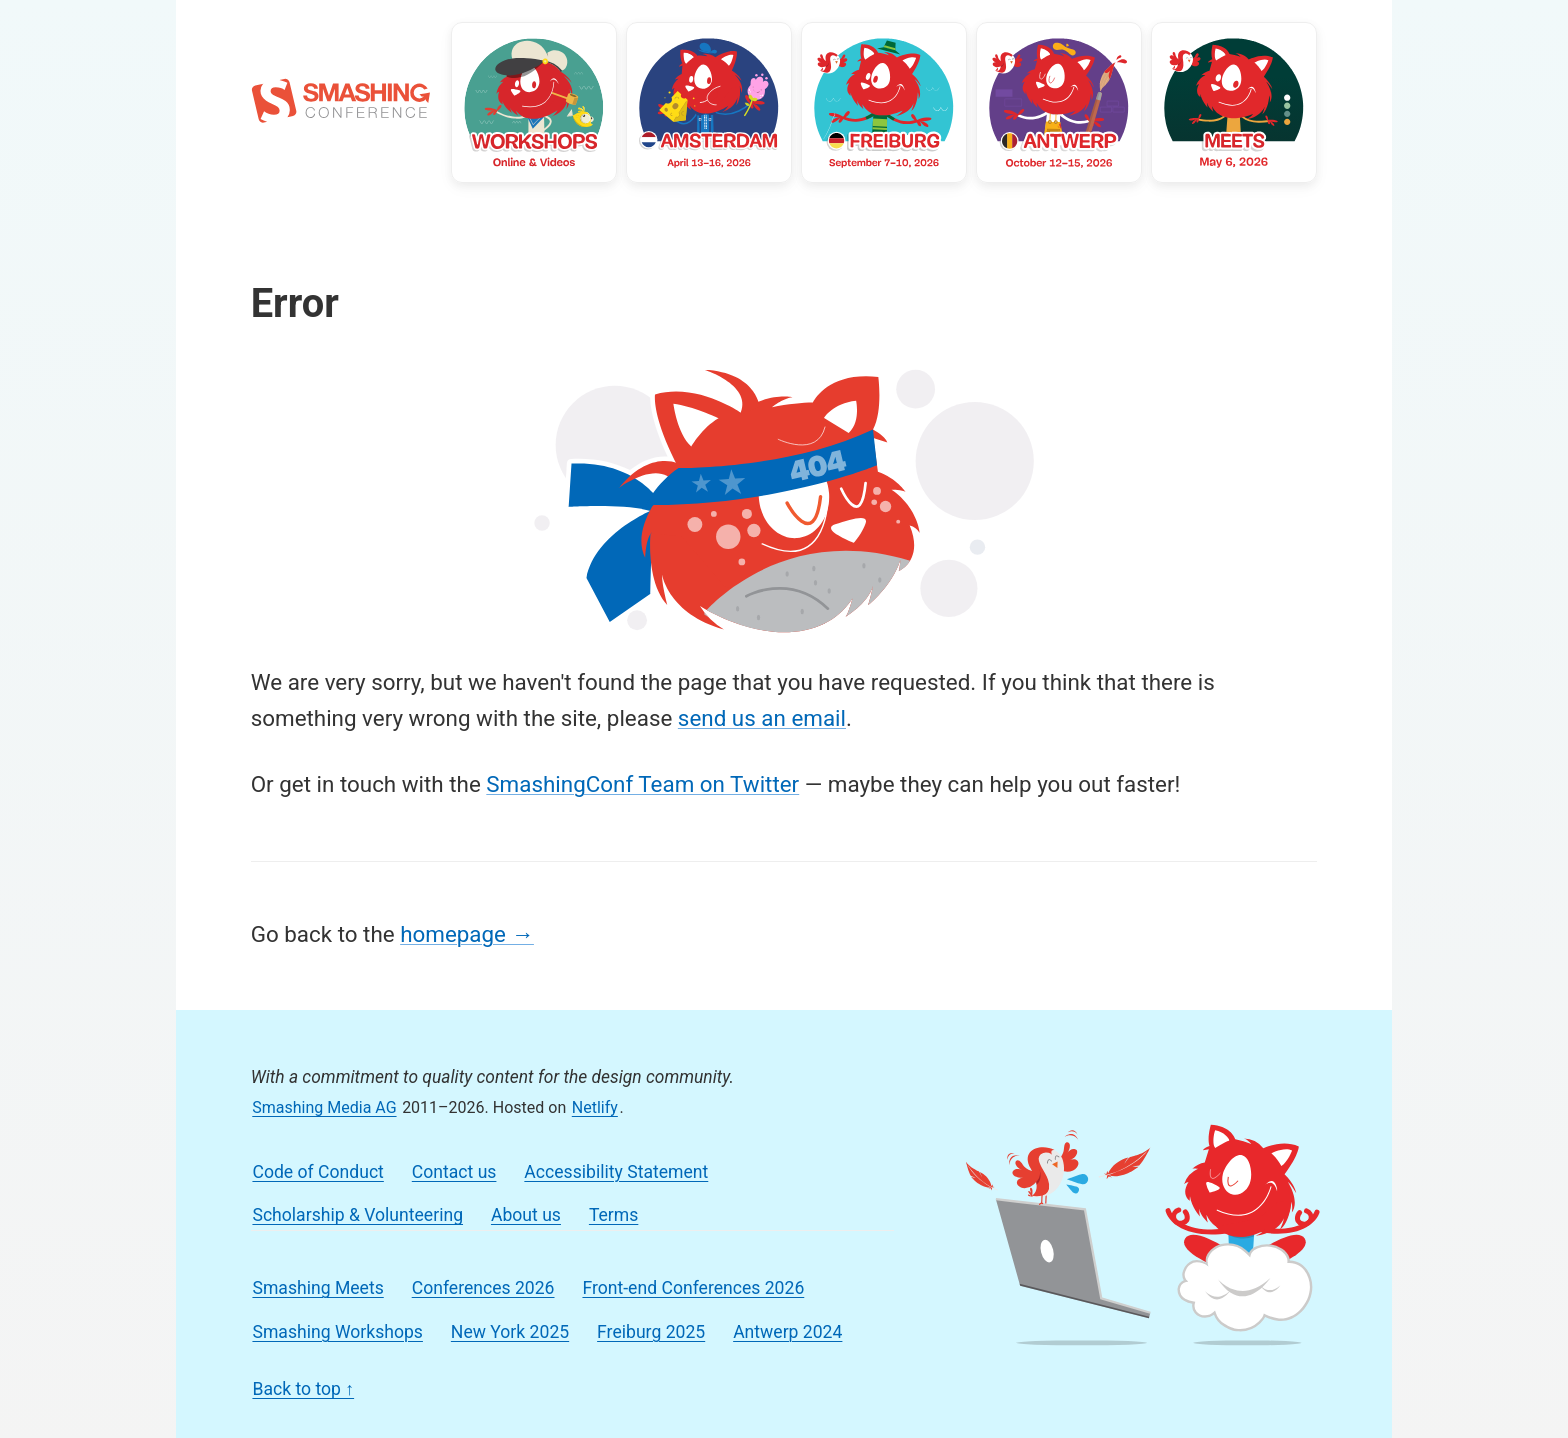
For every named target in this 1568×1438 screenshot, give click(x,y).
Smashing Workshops (337, 1332)
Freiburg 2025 (651, 1332)
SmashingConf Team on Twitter (642, 784)
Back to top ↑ (303, 1389)
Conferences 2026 (483, 1288)
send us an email (762, 718)
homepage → (467, 934)
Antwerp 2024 (787, 1332)
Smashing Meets (317, 1288)
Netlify (595, 1107)
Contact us (454, 1172)
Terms (613, 1215)
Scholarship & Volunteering (357, 1215)
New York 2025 (510, 1332)
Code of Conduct (317, 1172)
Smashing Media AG (324, 1107)
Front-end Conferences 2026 (693, 1288)
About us (526, 1215)
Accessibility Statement (616, 1172)
